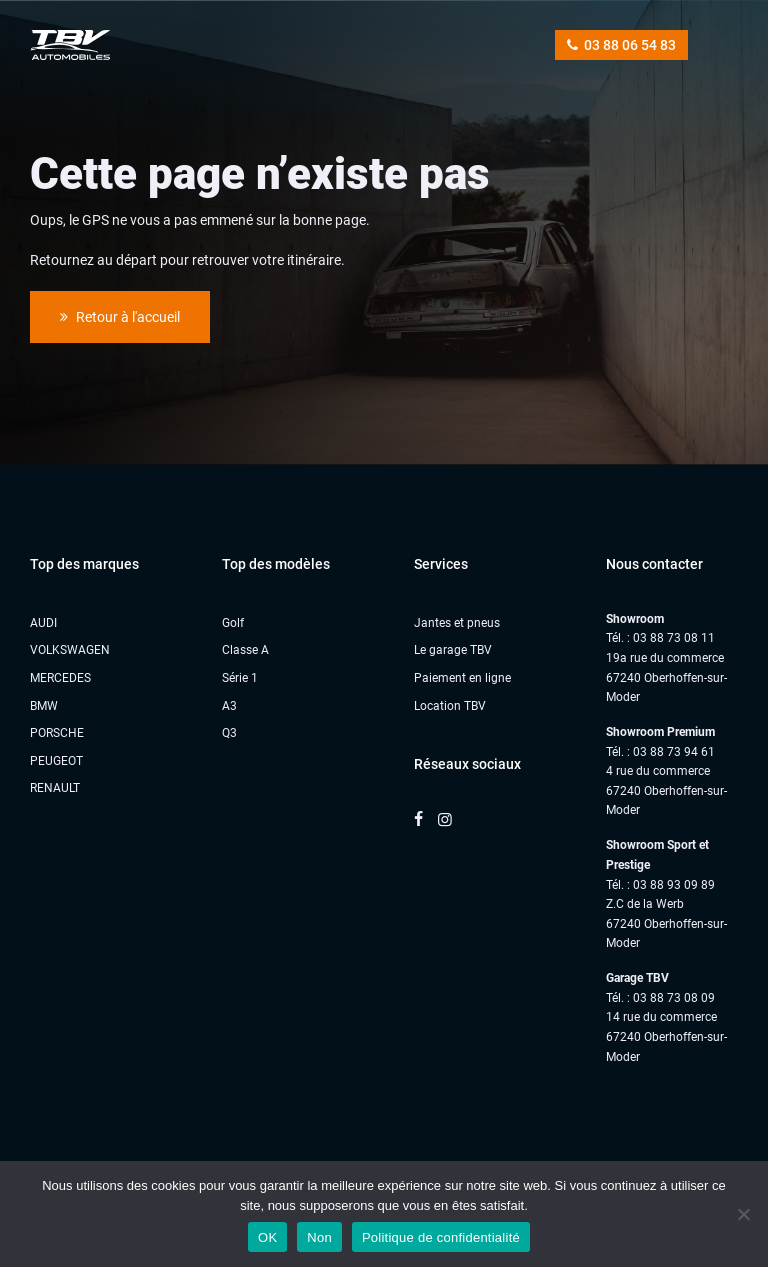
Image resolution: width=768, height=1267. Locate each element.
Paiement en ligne (462, 678)
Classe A (245, 650)
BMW (44, 706)
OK (267, 1237)
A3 (229, 706)
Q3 (229, 733)
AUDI (43, 623)
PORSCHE (57, 733)
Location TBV (450, 706)
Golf (233, 623)
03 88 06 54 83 (621, 45)
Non (319, 1237)
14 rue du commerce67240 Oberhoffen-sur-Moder (666, 1036)
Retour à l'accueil (120, 317)
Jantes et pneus (457, 623)
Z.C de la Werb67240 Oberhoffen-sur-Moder (666, 923)
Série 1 (240, 678)
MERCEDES (60, 678)
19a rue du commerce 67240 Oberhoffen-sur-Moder (666, 677)
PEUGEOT (56, 761)
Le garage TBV (453, 650)
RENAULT (55, 788)
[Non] (743, 1214)
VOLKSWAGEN (70, 650)
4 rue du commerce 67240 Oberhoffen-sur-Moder (666, 790)
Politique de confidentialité (441, 1237)
